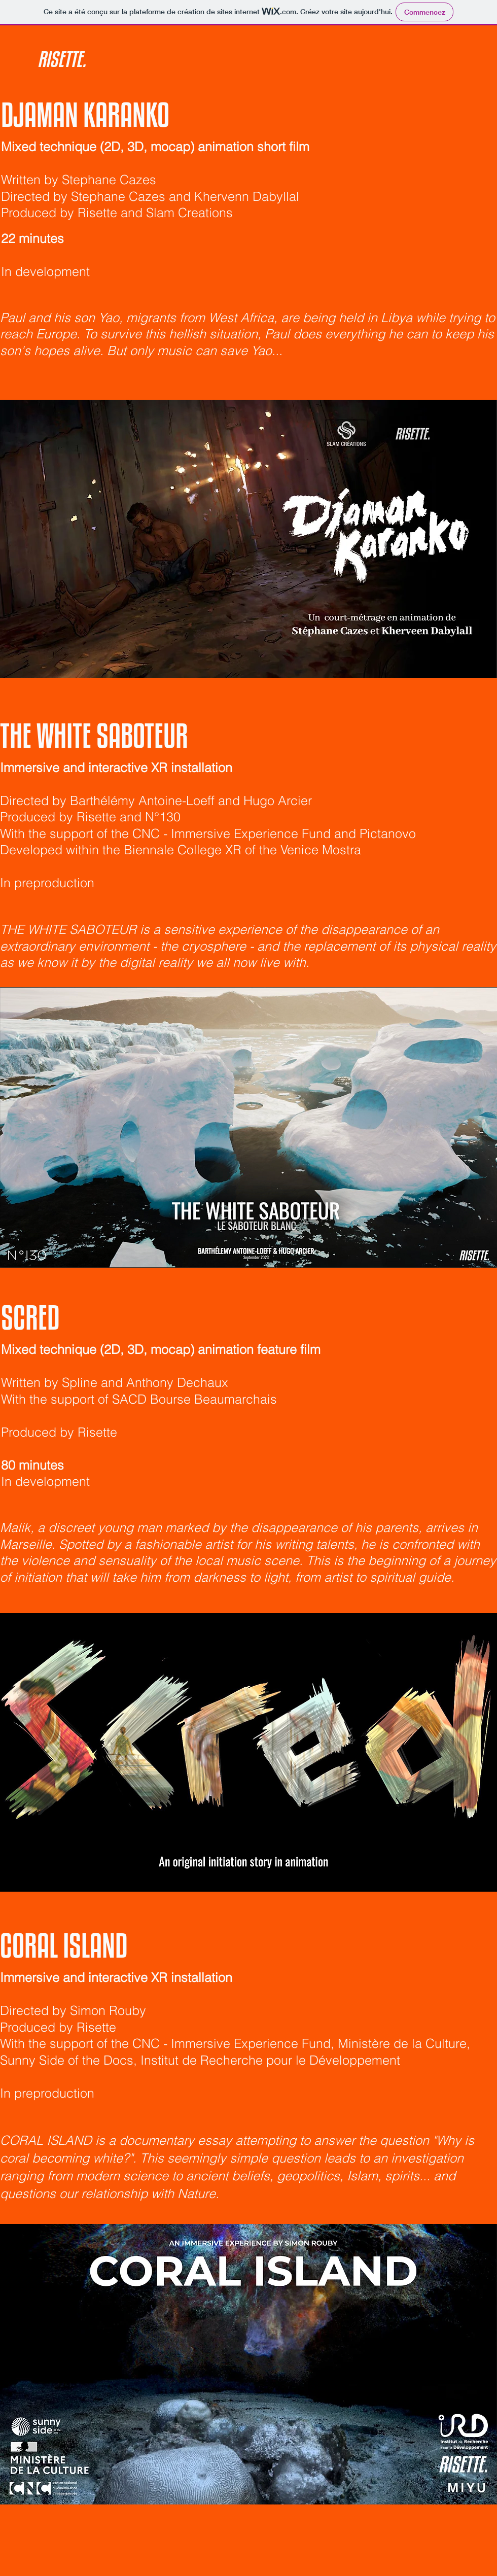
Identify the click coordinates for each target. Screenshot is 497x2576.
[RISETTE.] (107, 59)
